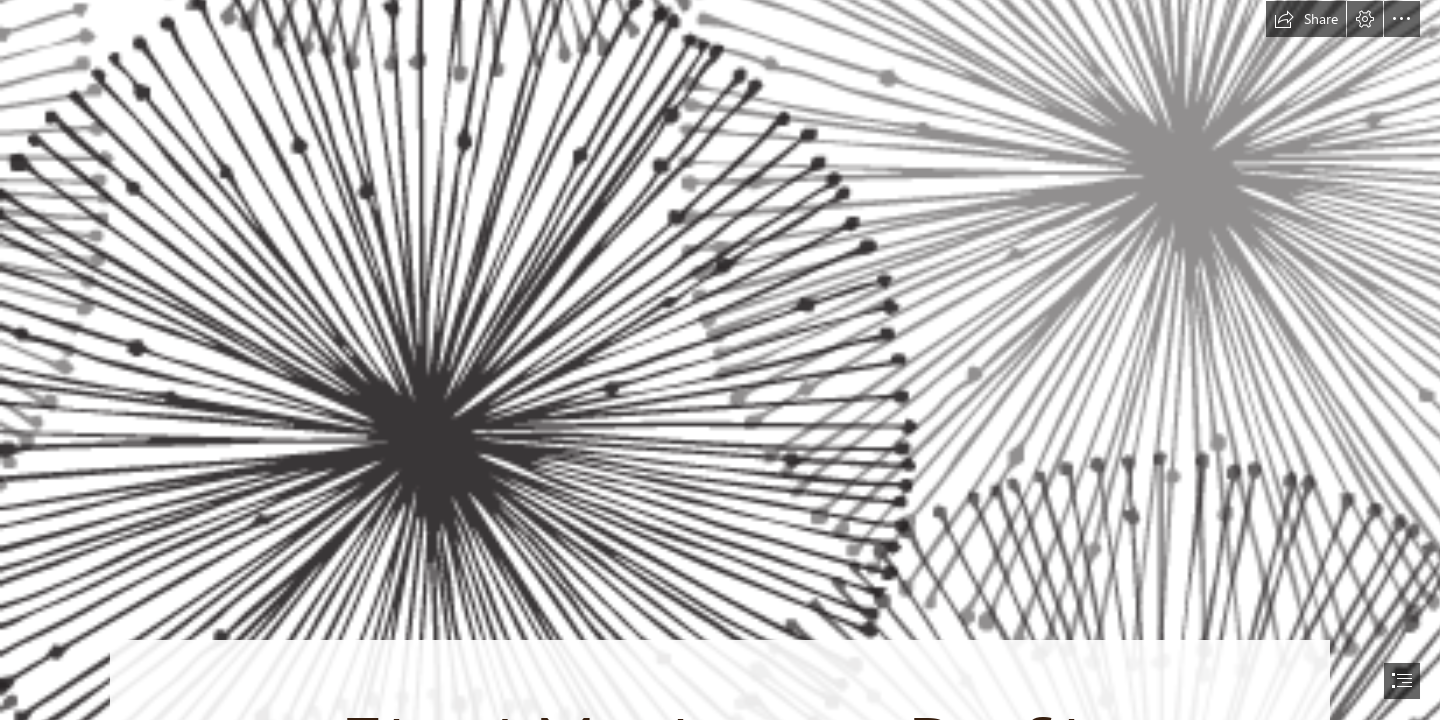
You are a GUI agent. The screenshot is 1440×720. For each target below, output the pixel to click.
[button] (1306, 19)
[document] (720, 360)
